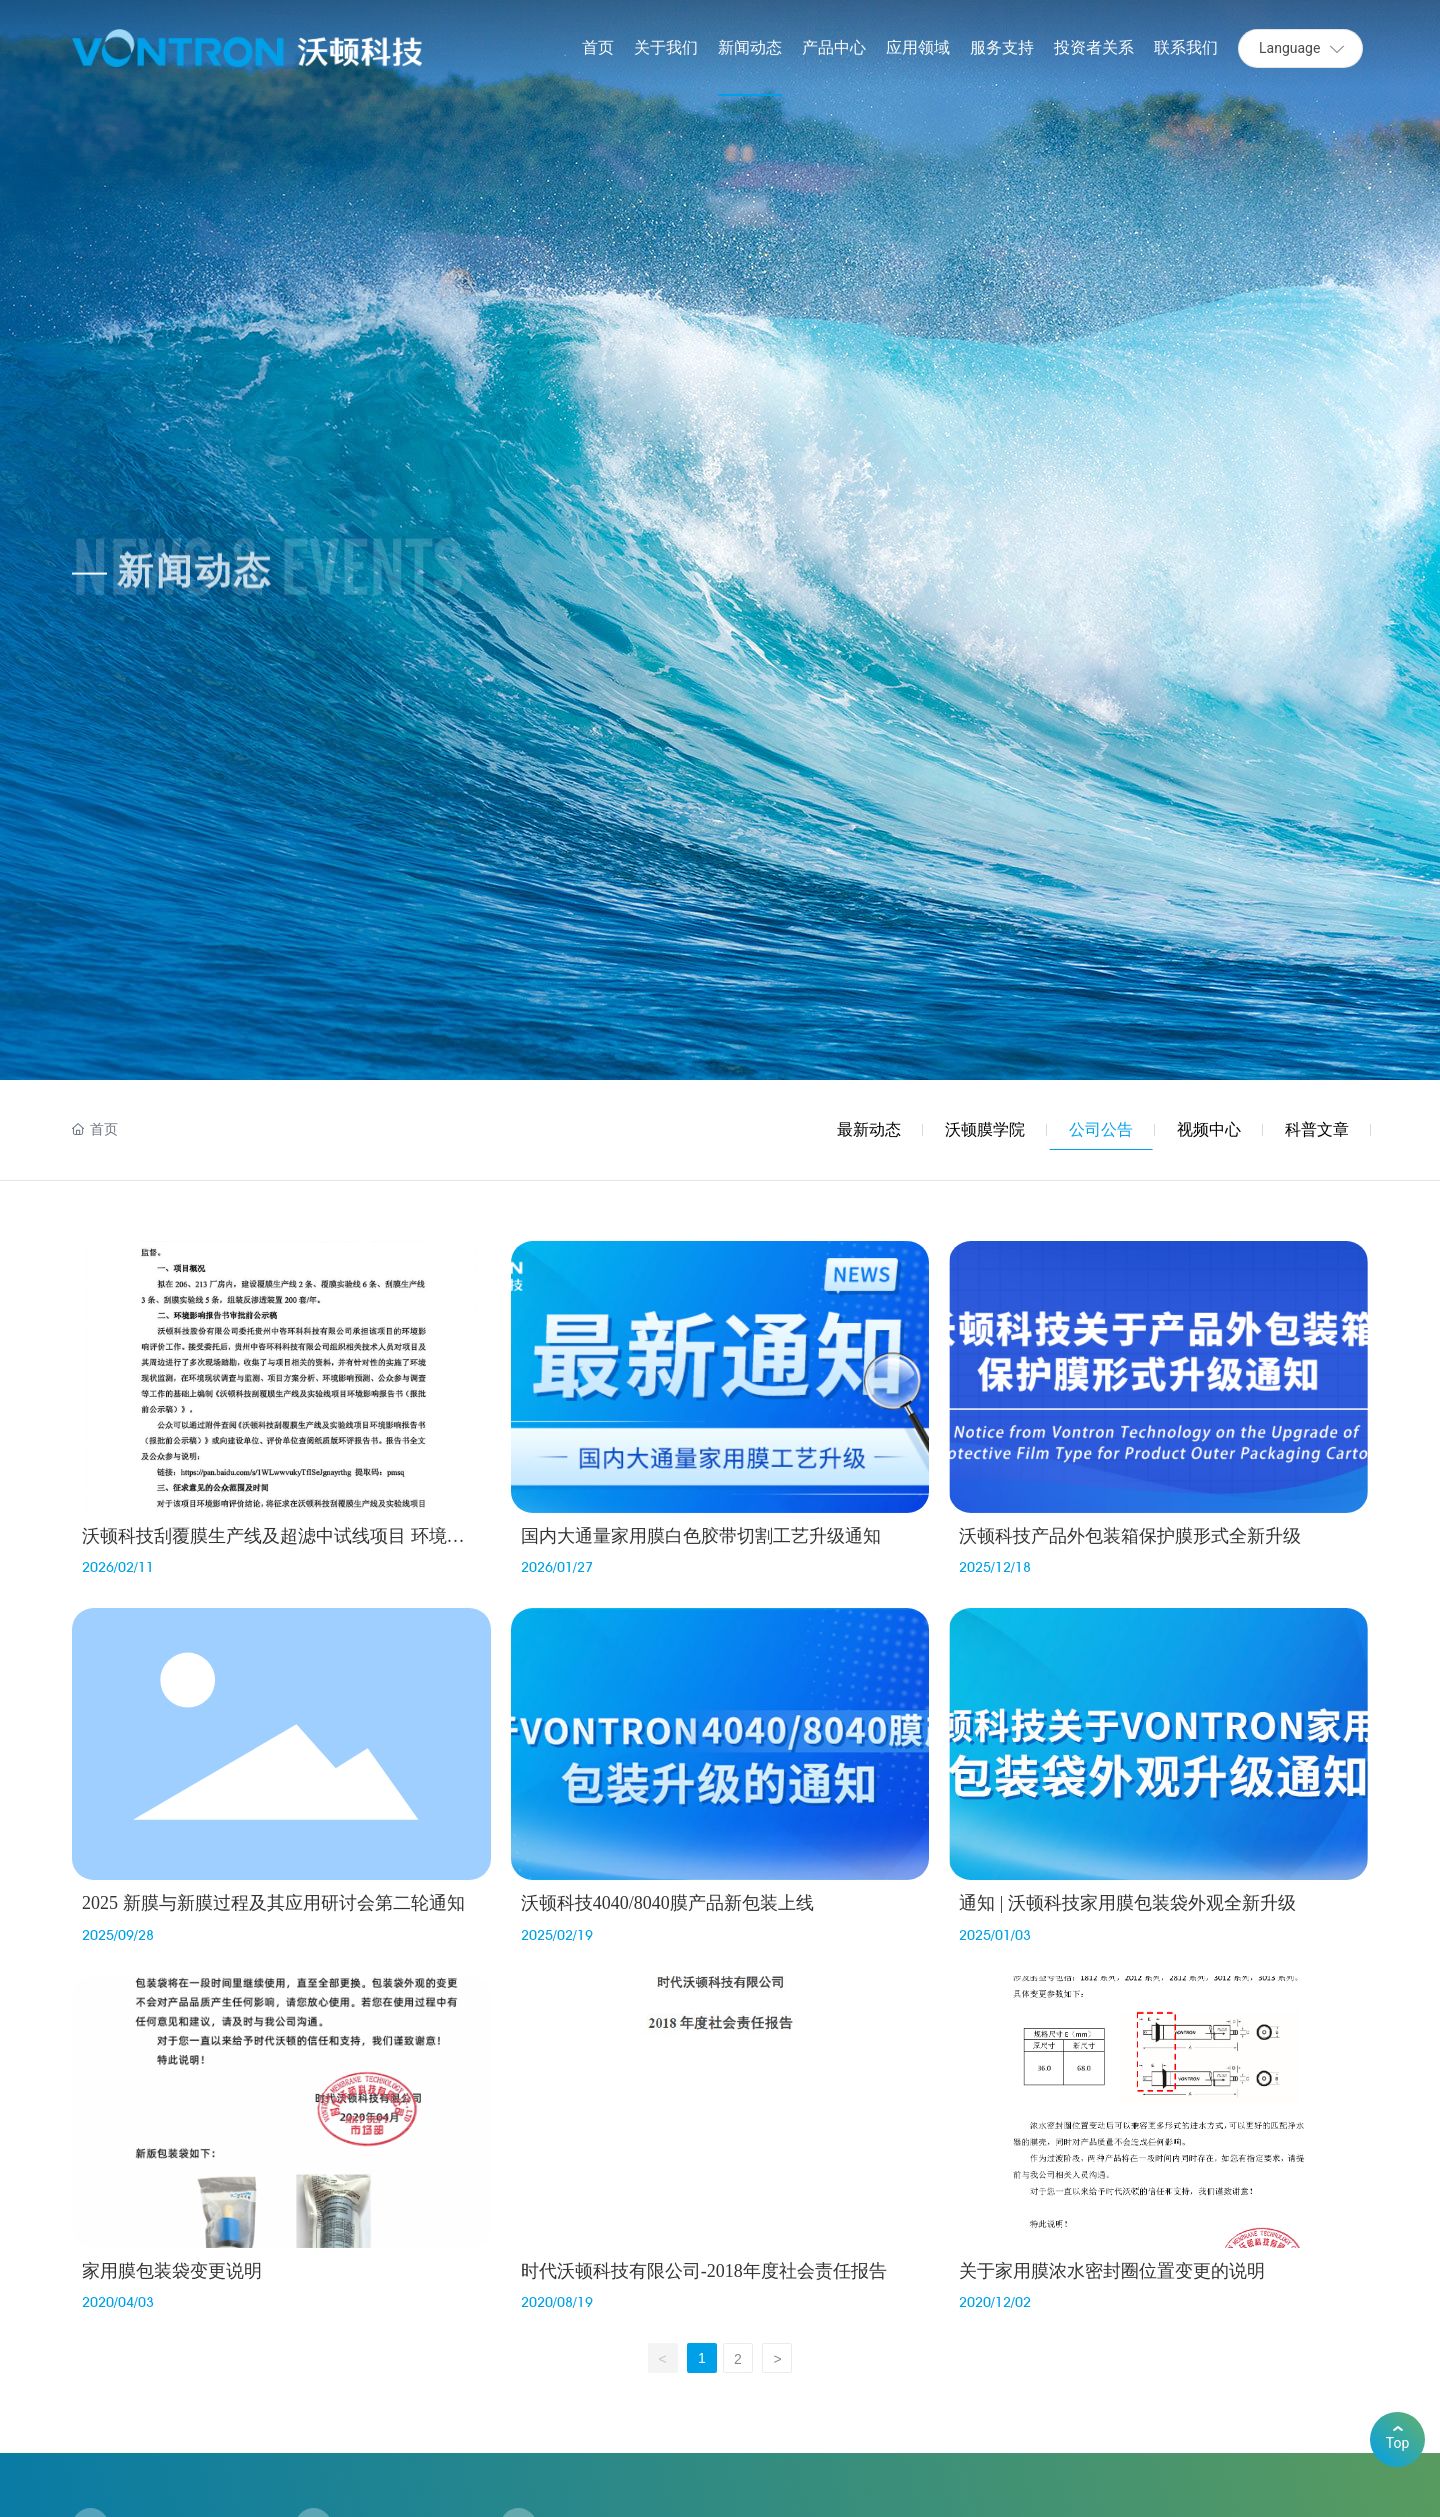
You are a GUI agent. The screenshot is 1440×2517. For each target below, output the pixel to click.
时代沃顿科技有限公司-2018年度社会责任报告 (704, 2271)
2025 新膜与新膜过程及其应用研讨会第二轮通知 (273, 1903)
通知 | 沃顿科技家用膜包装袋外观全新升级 (1127, 1903)
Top (1398, 2438)
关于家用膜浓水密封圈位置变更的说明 (1112, 2271)
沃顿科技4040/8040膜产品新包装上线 (667, 1903)
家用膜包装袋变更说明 (172, 2271)
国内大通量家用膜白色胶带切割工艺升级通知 (701, 1536)
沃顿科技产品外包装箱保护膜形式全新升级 (1130, 1536)
